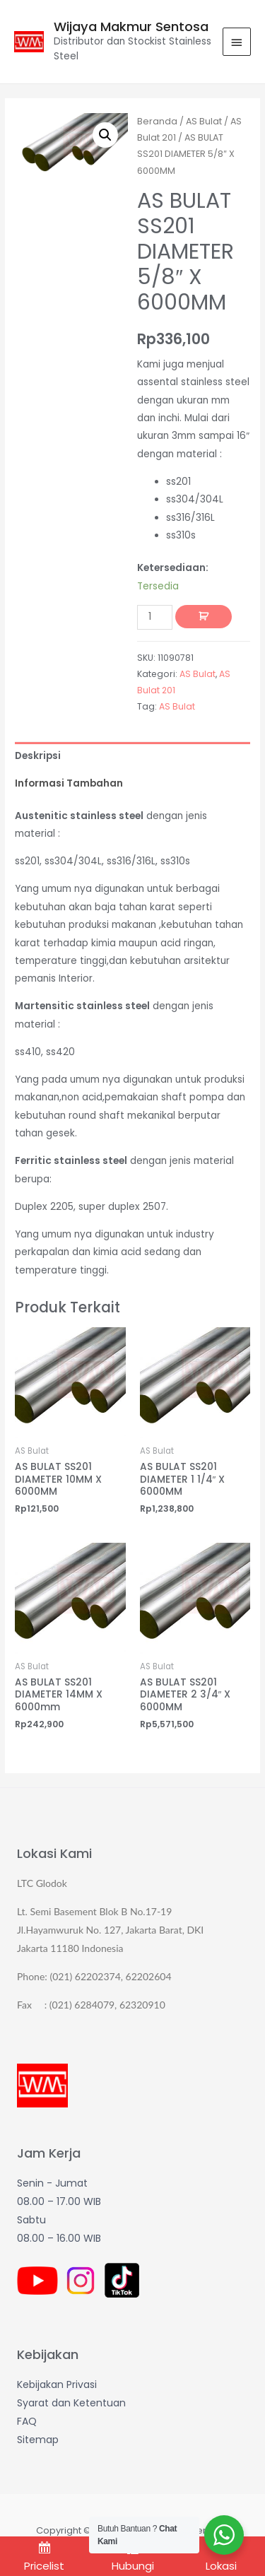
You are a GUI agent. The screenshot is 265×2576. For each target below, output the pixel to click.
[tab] (132, 756)
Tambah (203, 617)
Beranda (157, 121)
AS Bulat (204, 121)
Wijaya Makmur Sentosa (131, 26)
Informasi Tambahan (69, 783)
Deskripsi (38, 756)
